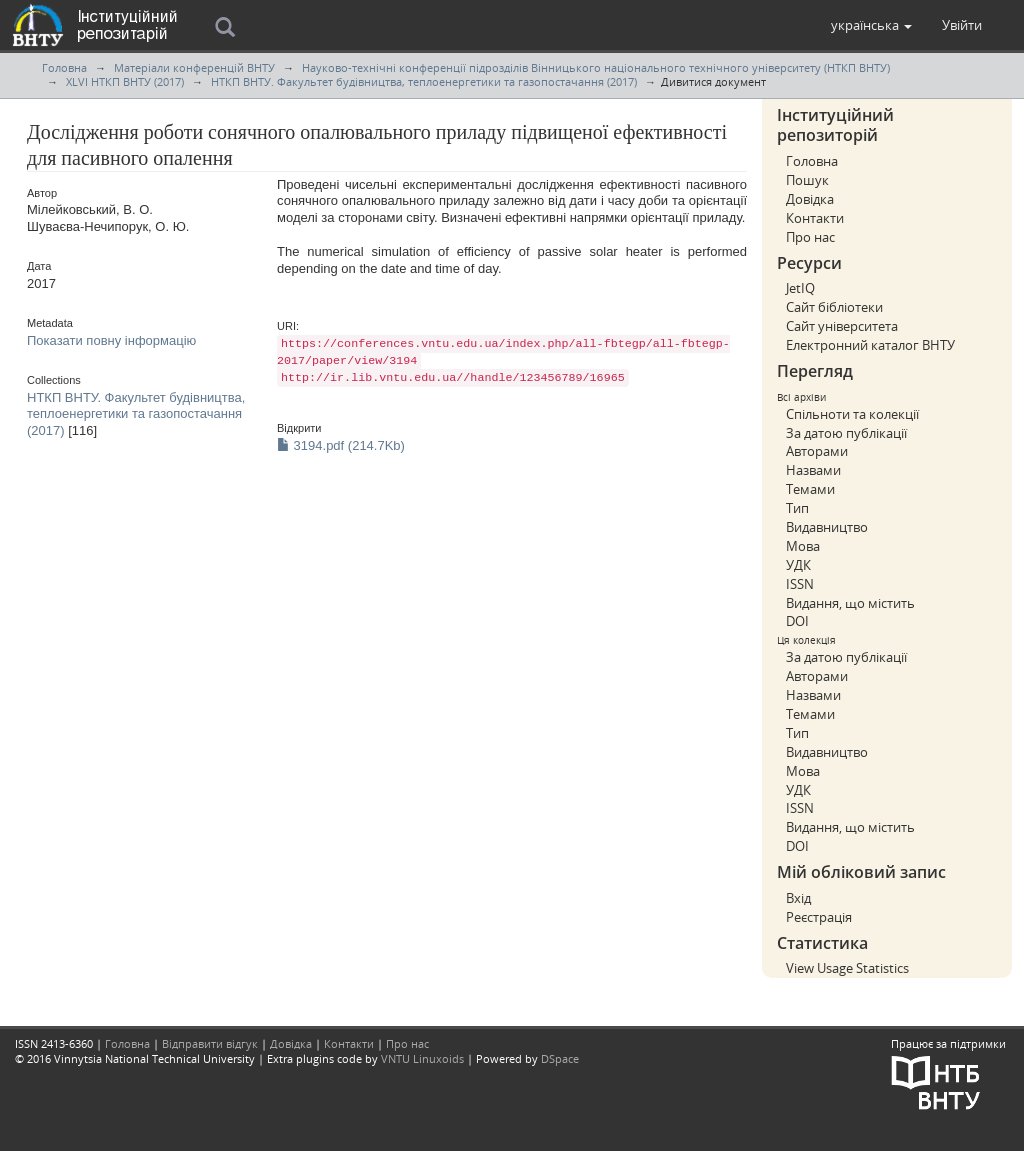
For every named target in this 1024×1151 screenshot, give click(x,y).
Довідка (810, 199)
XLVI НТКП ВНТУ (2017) (125, 81)
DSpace (560, 1058)
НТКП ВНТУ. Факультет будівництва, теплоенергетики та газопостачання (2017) (424, 81)
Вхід (798, 898)
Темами (810, 489)
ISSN (800, 584)
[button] (871, 25)
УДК (798, 565)
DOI (797, 621)
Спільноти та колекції (852, 414)
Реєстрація (819, 917)
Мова (803, 546)
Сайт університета (842, 326)
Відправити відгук (210, 1043)
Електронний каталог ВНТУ (870, 345)
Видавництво (827, 527)
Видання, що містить (850, 603)
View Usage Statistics (847, 968)
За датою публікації (846, 433)
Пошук (807, 180)
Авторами (817, 451)
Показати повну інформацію (111, 340)
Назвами (813, 470)
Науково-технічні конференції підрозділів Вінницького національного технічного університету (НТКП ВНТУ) (596, 67)
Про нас (810, 237)
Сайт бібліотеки (834, 307)
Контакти (815, 218)
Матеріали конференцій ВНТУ (194, 67)
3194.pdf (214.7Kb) (341, 445)
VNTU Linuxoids (422, 1058)
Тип (797, 508)
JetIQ (800, 288)
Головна (64, 67)
